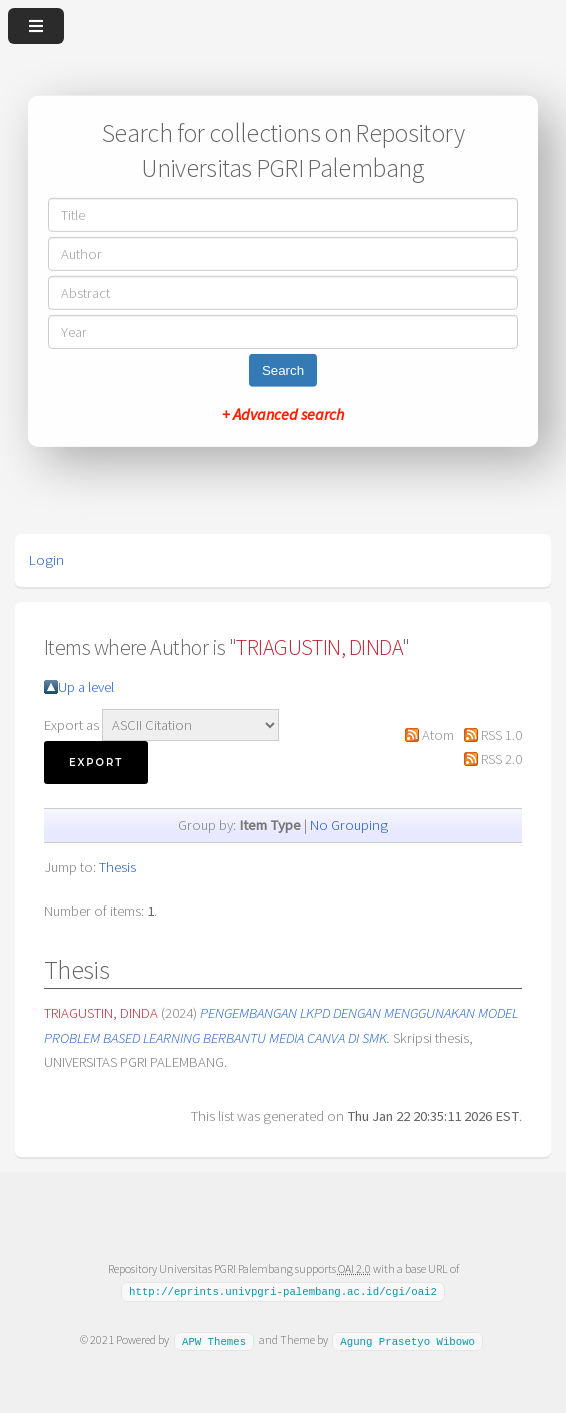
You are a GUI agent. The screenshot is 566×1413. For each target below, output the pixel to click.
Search (283, 370)
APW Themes (214, 1340)
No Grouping (349, 825)
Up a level (86, 687)
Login (46, 560)
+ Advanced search (283, 414)
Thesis (117, 867)
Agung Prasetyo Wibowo (407, 1340)
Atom (438, 735)
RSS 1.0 (501, 735)
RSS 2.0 (501, 759)
